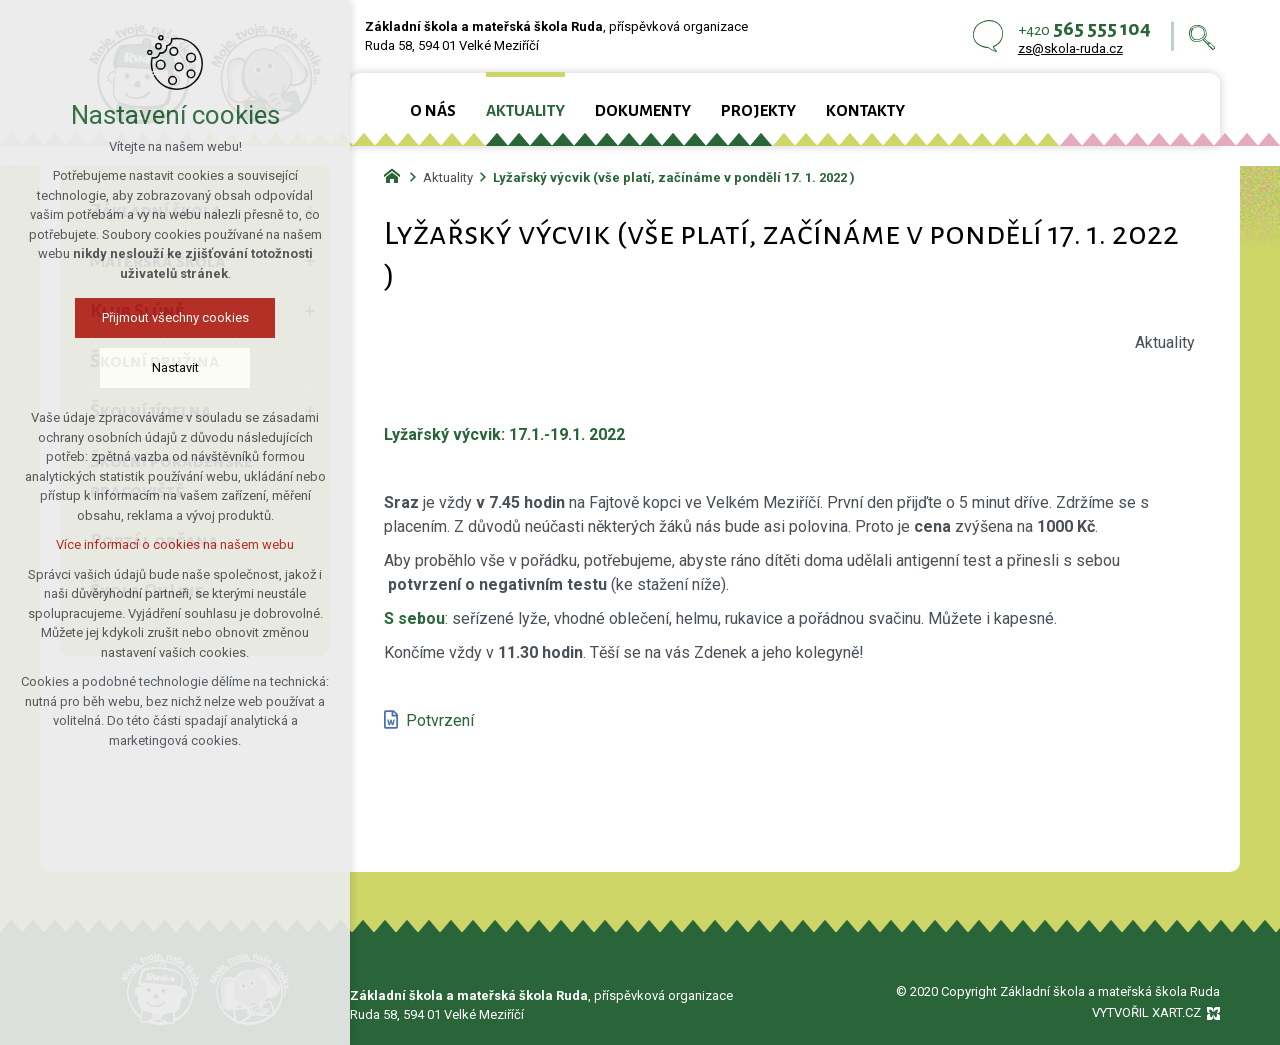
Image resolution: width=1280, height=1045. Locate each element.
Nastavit (160, 367)
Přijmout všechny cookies (160, 317)
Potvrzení (440, 720)
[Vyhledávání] (1202, 36)
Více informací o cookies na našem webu (160, 544)
